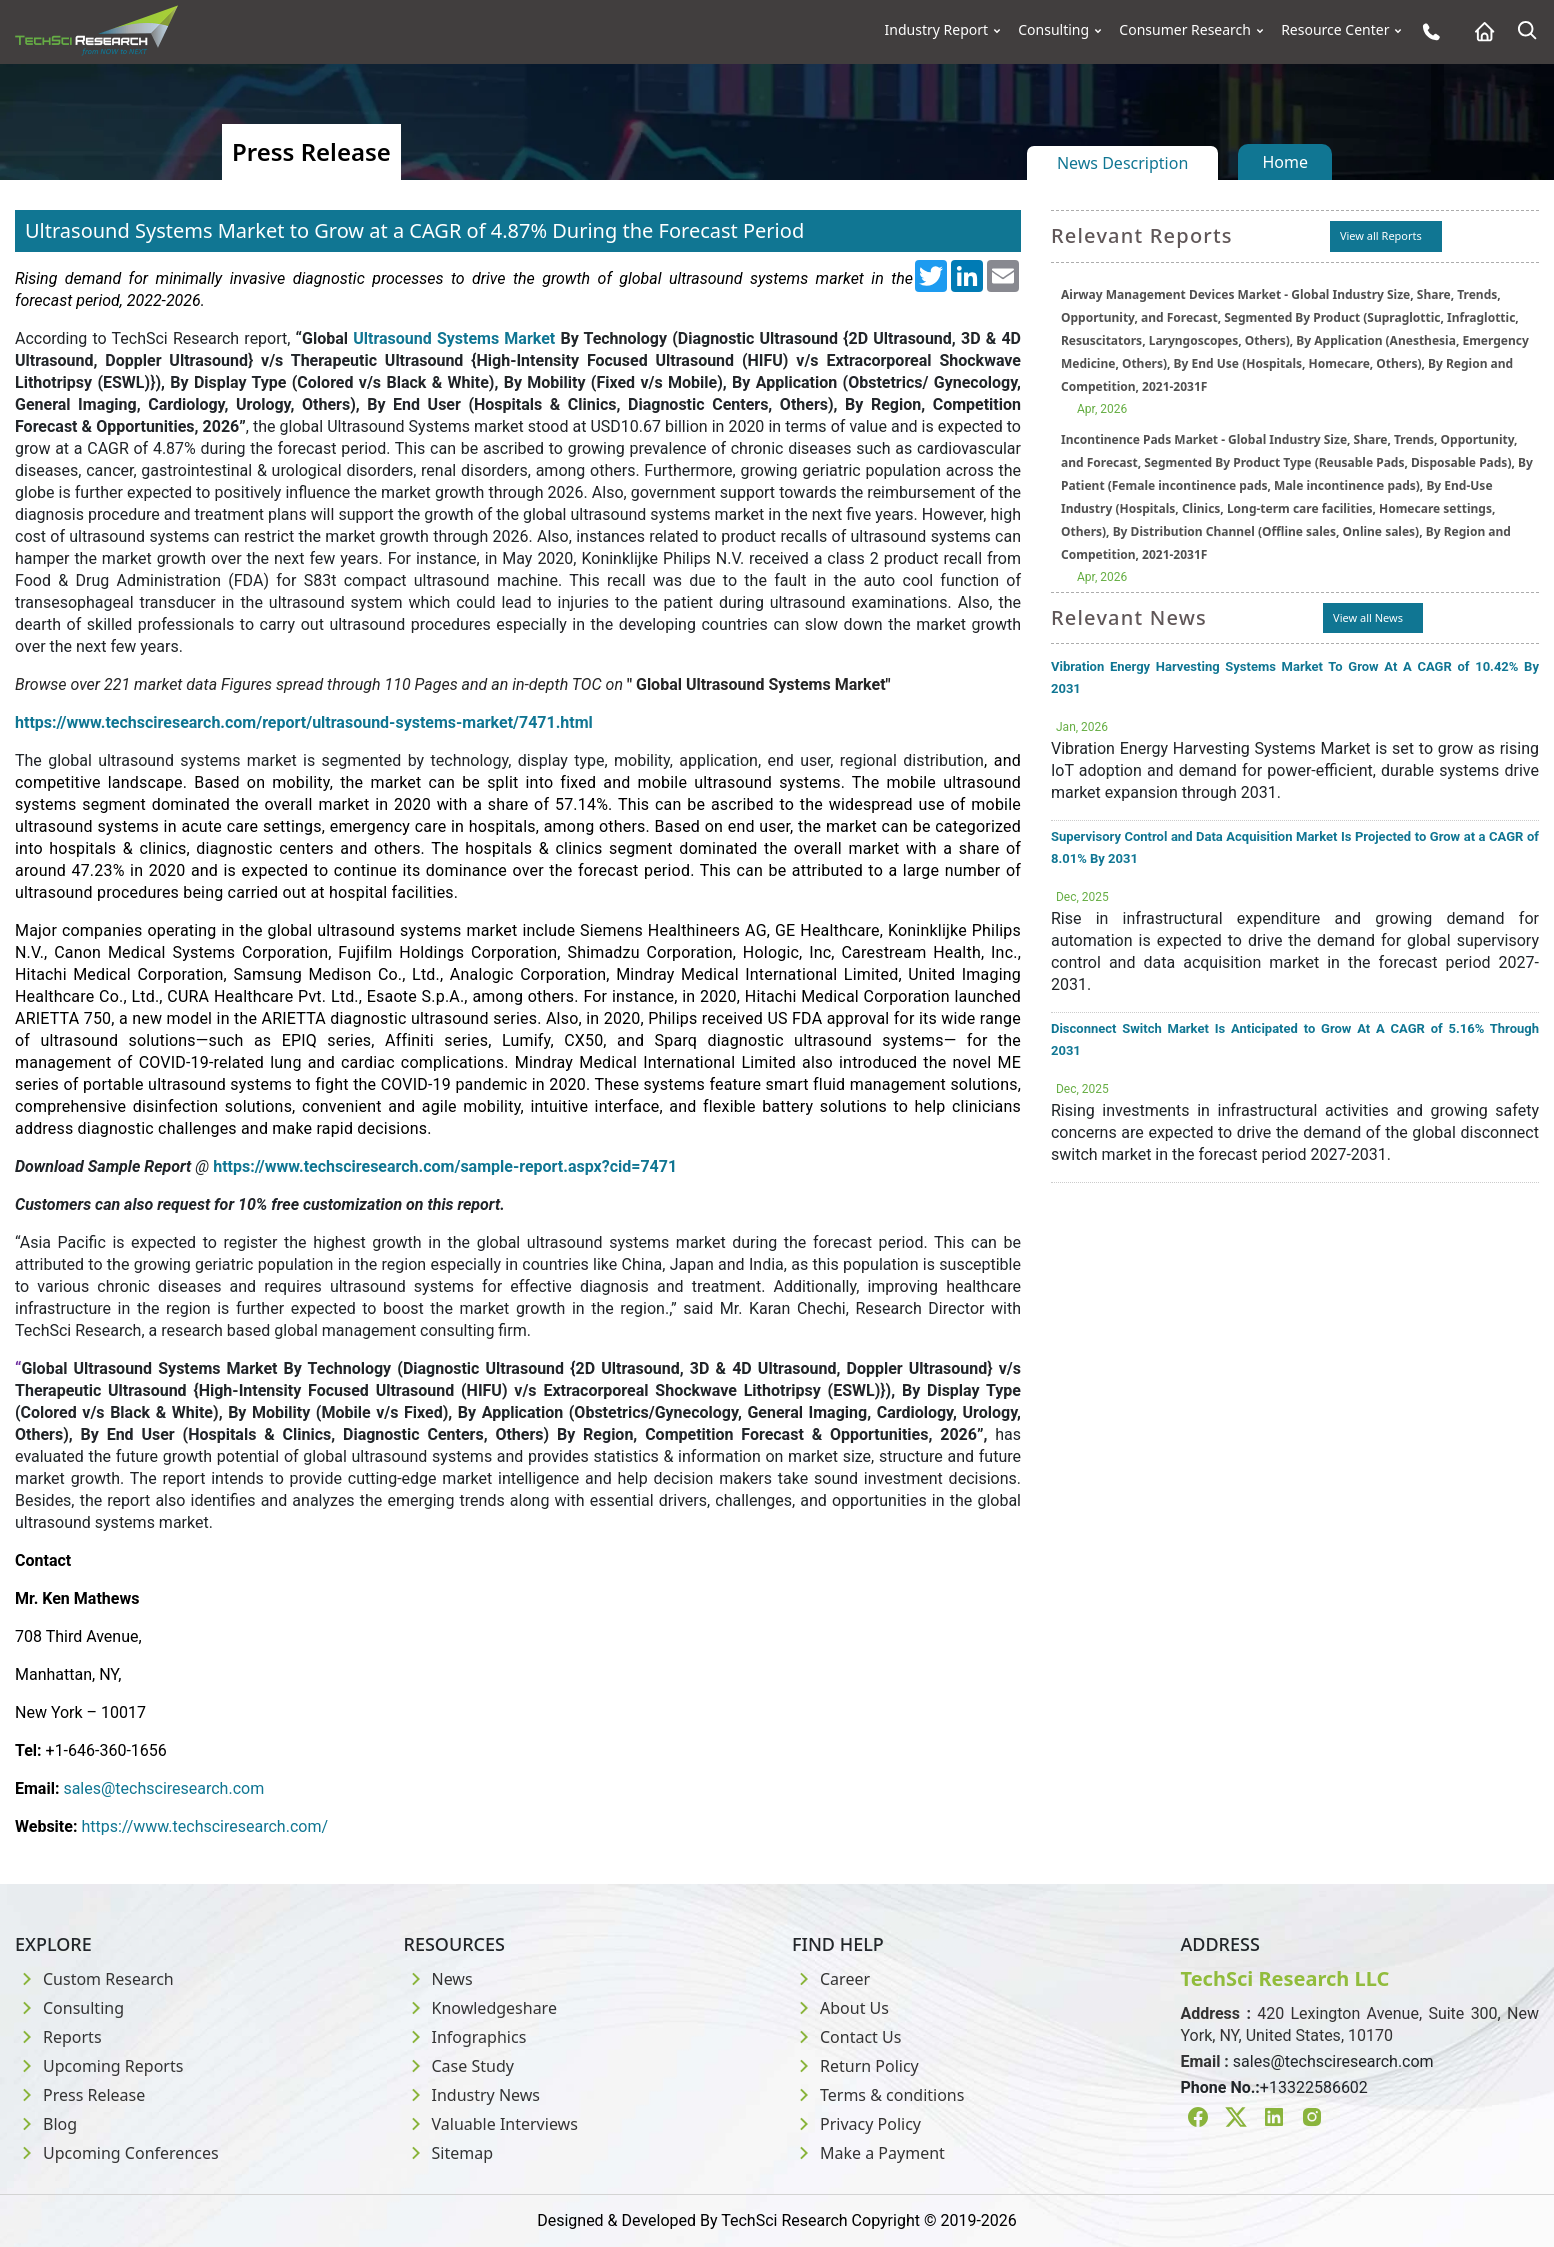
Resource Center (1335, 30)
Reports (58, 2037)
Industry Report (937, 30)
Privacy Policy (856, 2124)
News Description (1122, 163)
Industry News (472, 2095)
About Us (840, 2008)
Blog (46, 2124)
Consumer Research (1185, 30)
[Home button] (1479, 31)
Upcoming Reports (99, 2066)
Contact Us (846, 2037)
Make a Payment (868, 2153)
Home (1285, 162)
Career (831, 1979)
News (438, 1979)
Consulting (1053, 30)
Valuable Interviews (491, 2124)
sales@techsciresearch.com (163, 1788)
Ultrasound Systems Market (454, 338)
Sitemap (449, 2153)
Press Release (80, 2095)
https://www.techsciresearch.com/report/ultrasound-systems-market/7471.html (304, 722)
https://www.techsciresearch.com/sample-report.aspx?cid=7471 (445, 1166)
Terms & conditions (878, 2095)
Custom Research (94, 1979)
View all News (1368, 617)
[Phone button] (1426, 31)
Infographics (465, 2037)
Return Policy (855, 2066)
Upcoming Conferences (117, 2153)
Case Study (459, 2066)
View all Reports (1381, 235)
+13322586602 (1314, 2087)
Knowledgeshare (480, 2008)
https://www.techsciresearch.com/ (204, 1826)
